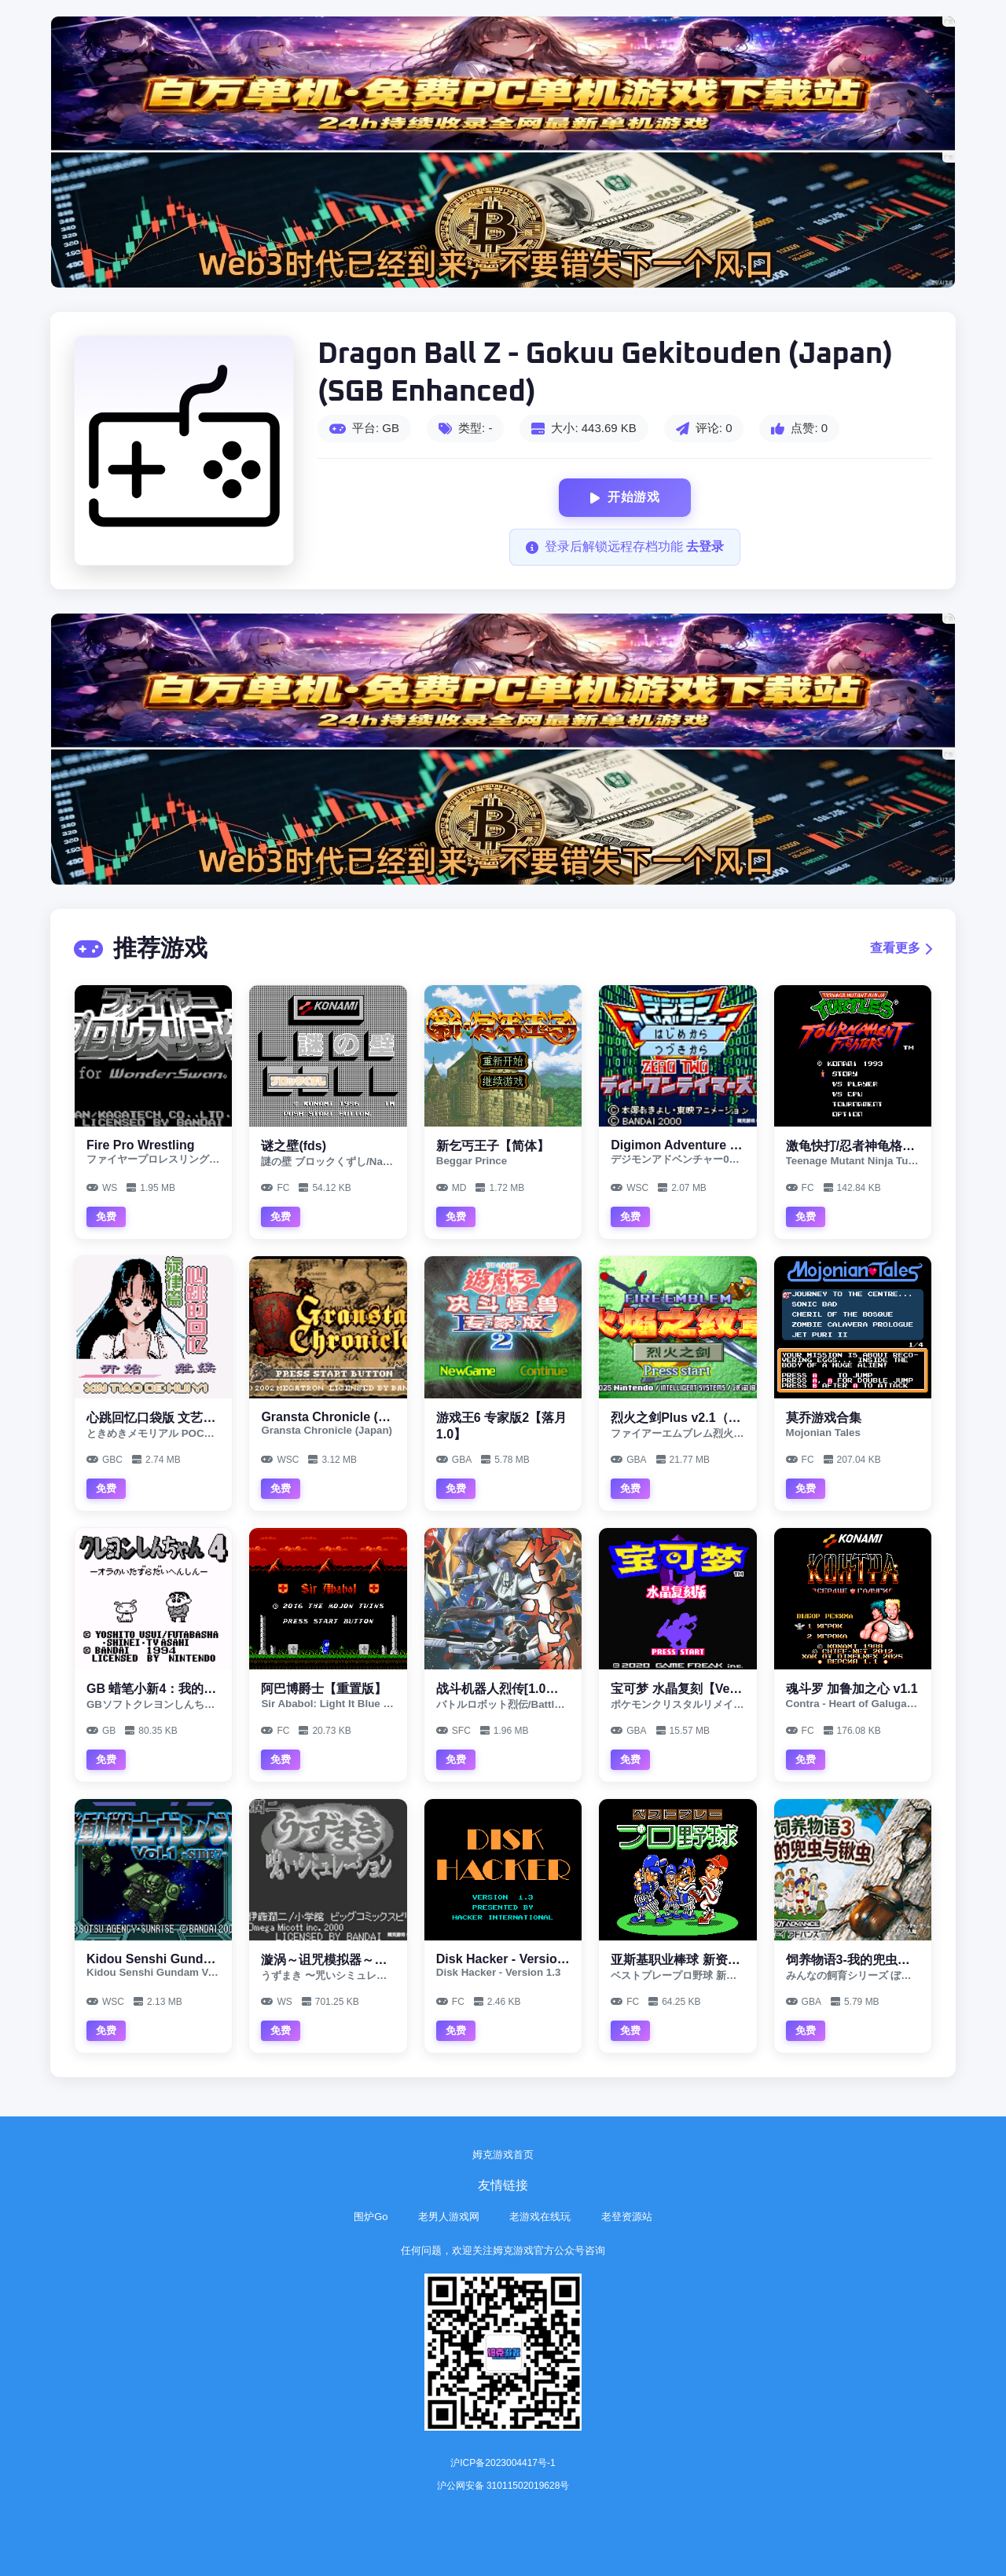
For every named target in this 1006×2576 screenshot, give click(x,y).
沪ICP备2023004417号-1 (502, 2462)
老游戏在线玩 (540, 2216)
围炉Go (370, 2216)
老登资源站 (626, 2216)
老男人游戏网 (448, 2216)
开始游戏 (625, 497)
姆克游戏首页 (503, 2154)
